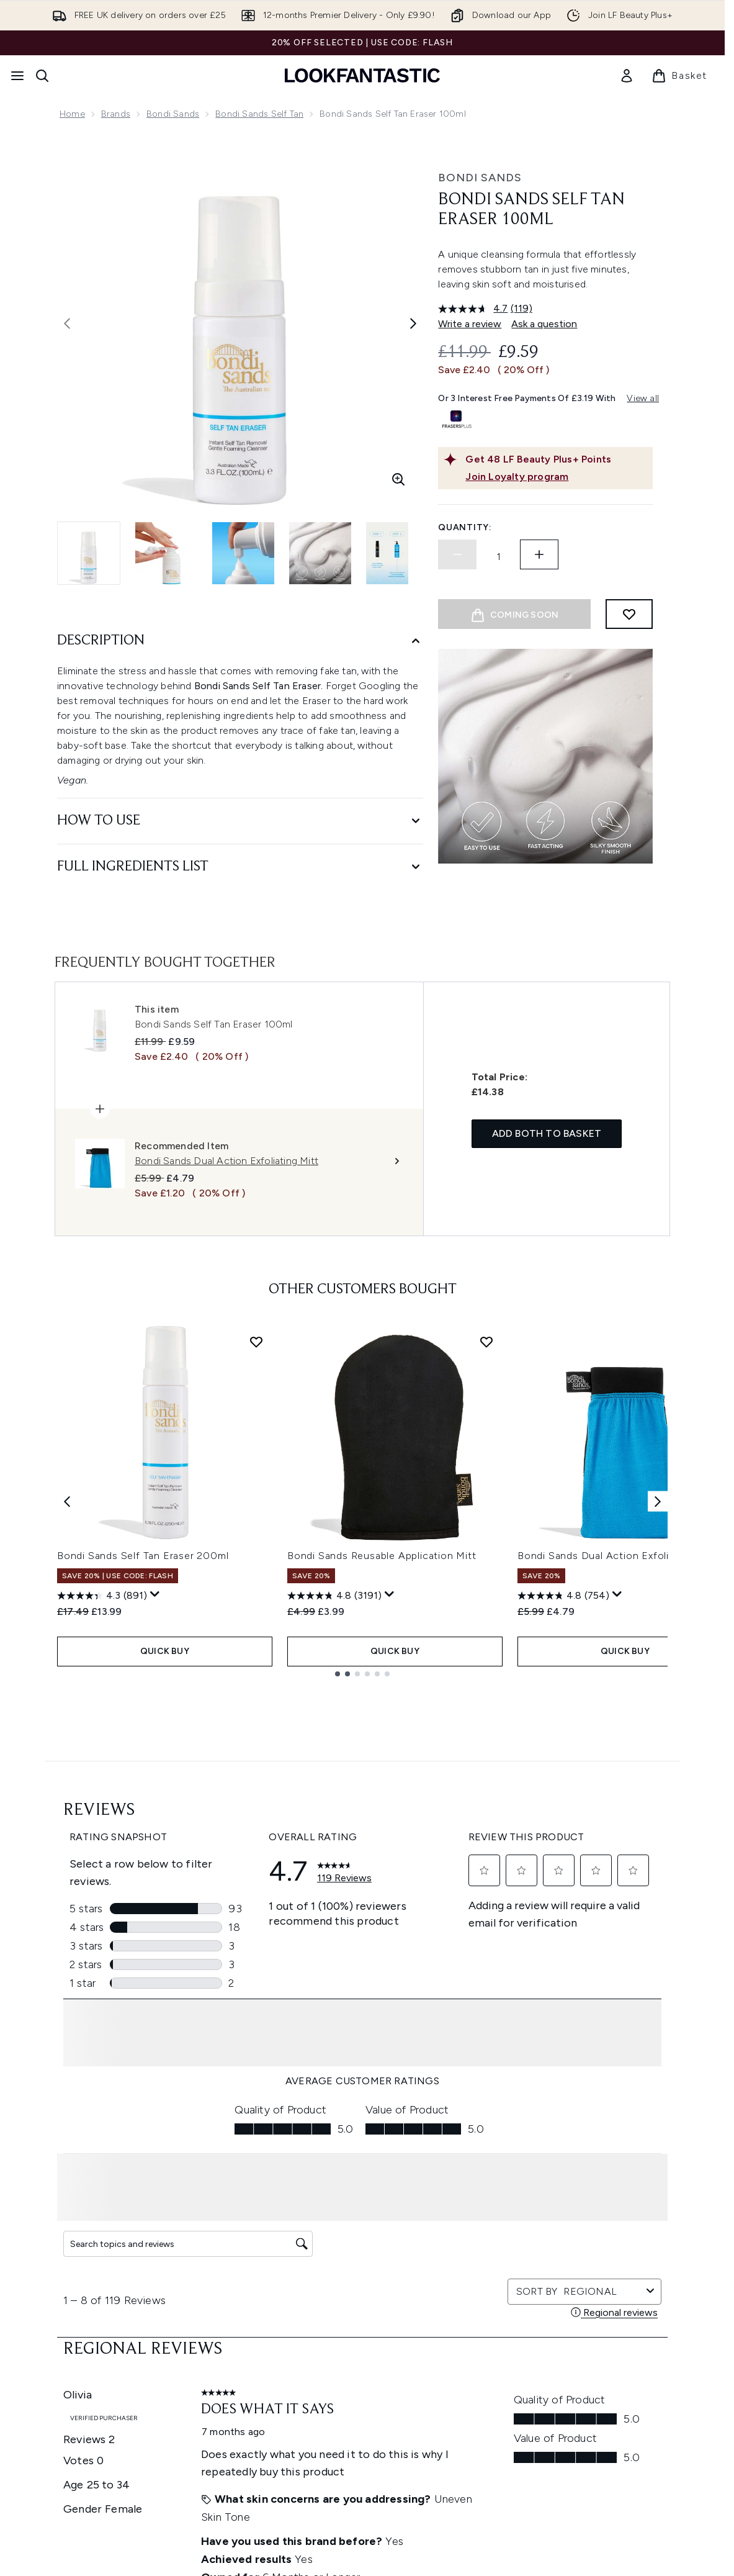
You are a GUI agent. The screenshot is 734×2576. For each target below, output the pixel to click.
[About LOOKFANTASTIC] (362, 2422)
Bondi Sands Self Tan (259, 114)
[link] (627, 75)
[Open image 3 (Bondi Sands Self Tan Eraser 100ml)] (243, 553)
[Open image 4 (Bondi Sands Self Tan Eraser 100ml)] (320, 553)
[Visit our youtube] (585, 2152)
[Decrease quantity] (457, 554)
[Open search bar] (42, 75)
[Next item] (658, 1747)
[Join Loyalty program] (556, 476)
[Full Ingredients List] (240, 867)
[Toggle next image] (413, 323)
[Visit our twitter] (525, 2152)
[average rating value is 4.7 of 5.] (474, 308)
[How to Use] (240, 821)
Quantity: (464, 527)
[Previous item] (67, 1747)
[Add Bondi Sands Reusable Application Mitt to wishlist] (486, 1589)
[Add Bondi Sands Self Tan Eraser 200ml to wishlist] (256, 1589)
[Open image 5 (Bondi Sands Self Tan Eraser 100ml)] (397, 553)
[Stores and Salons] (363, 2459)
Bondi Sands (172, 114)
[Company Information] (362, 2384)
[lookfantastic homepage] (362, 75)
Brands (115, 114)
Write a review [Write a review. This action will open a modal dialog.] (469, 324)
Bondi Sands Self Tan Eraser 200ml (142, 1803)
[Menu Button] (17, 75)
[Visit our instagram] (555, 2152)
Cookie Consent (362, 2311)
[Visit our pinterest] (645, 2152)
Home (72, 114)
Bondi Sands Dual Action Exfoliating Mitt (616, 1803)
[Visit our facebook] (496, 2152)
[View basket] (679, 75)
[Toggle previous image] (67, 323)
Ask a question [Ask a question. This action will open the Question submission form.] (544, 324)
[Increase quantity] (539, 554)
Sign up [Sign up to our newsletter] (313, 2151)
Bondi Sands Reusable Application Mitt (382, 1803)
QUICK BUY (164, 1896)
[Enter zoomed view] (398, 479)
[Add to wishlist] (629, 614)
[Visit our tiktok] (615, 2152)
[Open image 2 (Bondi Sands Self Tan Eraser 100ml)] (166, 553)
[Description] (240, 641)
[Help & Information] (362, 2347)
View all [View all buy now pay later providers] (643, 398)
